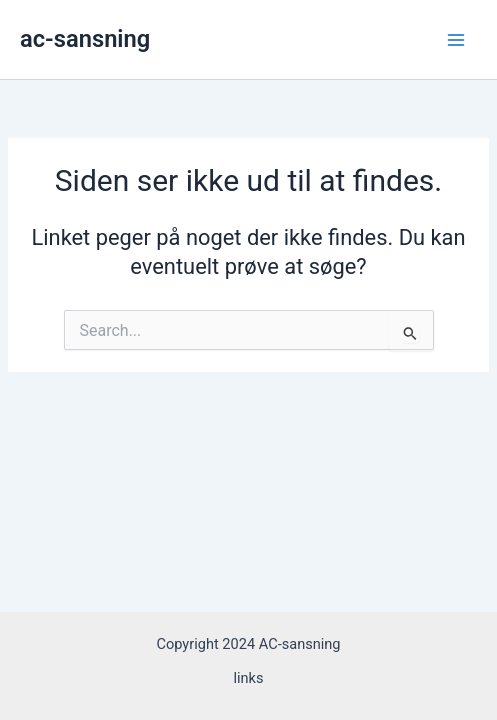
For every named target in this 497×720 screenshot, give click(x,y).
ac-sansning (85, 39)
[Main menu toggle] (456, 40)
